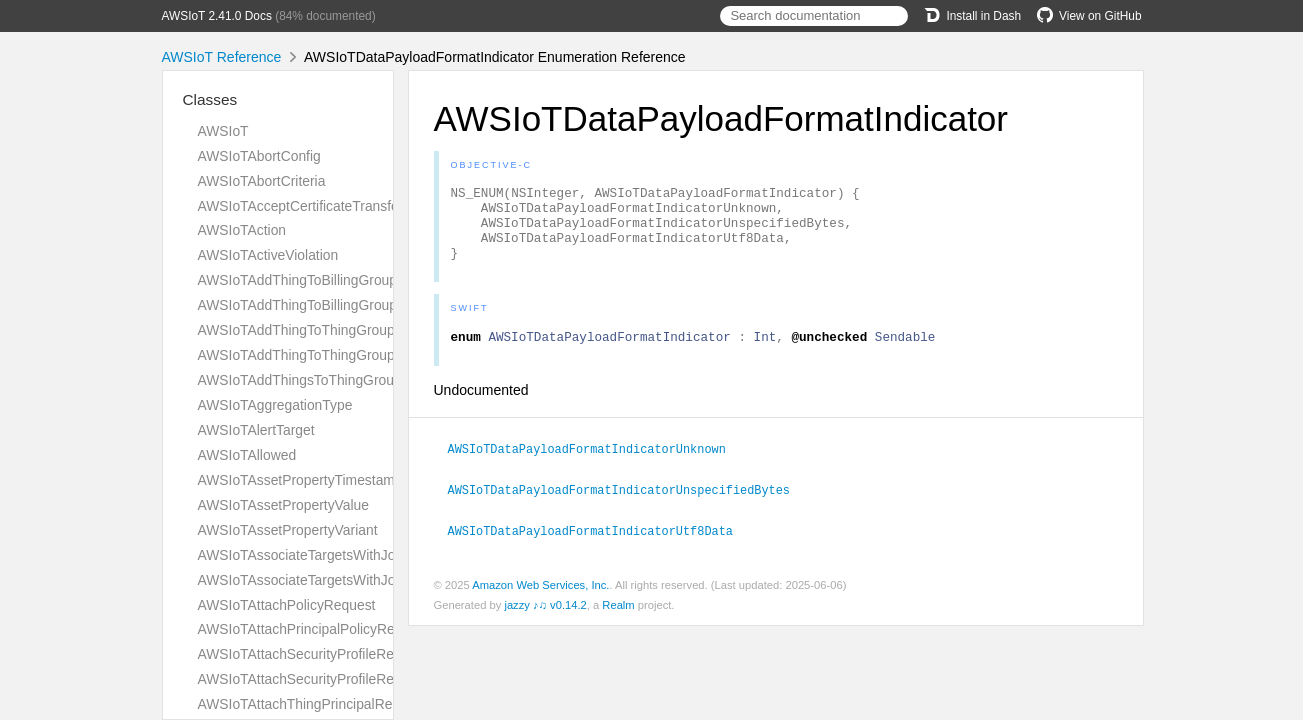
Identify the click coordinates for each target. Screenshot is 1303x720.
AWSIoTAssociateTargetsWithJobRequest (326, 555)
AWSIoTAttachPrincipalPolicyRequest (313, 629)
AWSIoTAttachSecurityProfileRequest (313, 654)
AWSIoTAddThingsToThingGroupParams (324, 380)
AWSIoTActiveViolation (268, 255)
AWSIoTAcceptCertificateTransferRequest (327, 206)
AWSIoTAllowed (247, 455)
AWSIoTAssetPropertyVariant (288, 530)
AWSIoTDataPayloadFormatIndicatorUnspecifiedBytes (627, 506)
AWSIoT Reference (222, 57)
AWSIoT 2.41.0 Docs (217, 16)
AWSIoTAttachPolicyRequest (287, 605)
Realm (618, 620)
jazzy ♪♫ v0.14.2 (545, 620)
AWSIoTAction (242, 230)
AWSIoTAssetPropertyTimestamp (300, 480)
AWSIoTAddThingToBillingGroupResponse (329, 305)
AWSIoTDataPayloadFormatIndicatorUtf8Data (599, 546)
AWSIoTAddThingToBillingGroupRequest (323, 280)
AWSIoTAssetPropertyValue (284, 505)
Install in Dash (972, 16)
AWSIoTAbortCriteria (262, 181)
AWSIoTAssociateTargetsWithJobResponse (332, 580)
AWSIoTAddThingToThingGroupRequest (322, 330)
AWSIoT (223, 131)
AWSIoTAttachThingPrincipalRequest (312, 704)
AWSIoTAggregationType (275, 405)
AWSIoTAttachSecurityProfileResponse (318, 679)
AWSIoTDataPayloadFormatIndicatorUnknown (595, 466)
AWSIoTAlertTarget (256, 430)
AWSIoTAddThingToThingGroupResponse (328, 355)
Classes (210, 99)
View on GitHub (1089, 16)
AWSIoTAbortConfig (259, 156)
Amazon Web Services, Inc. (540, 600)
